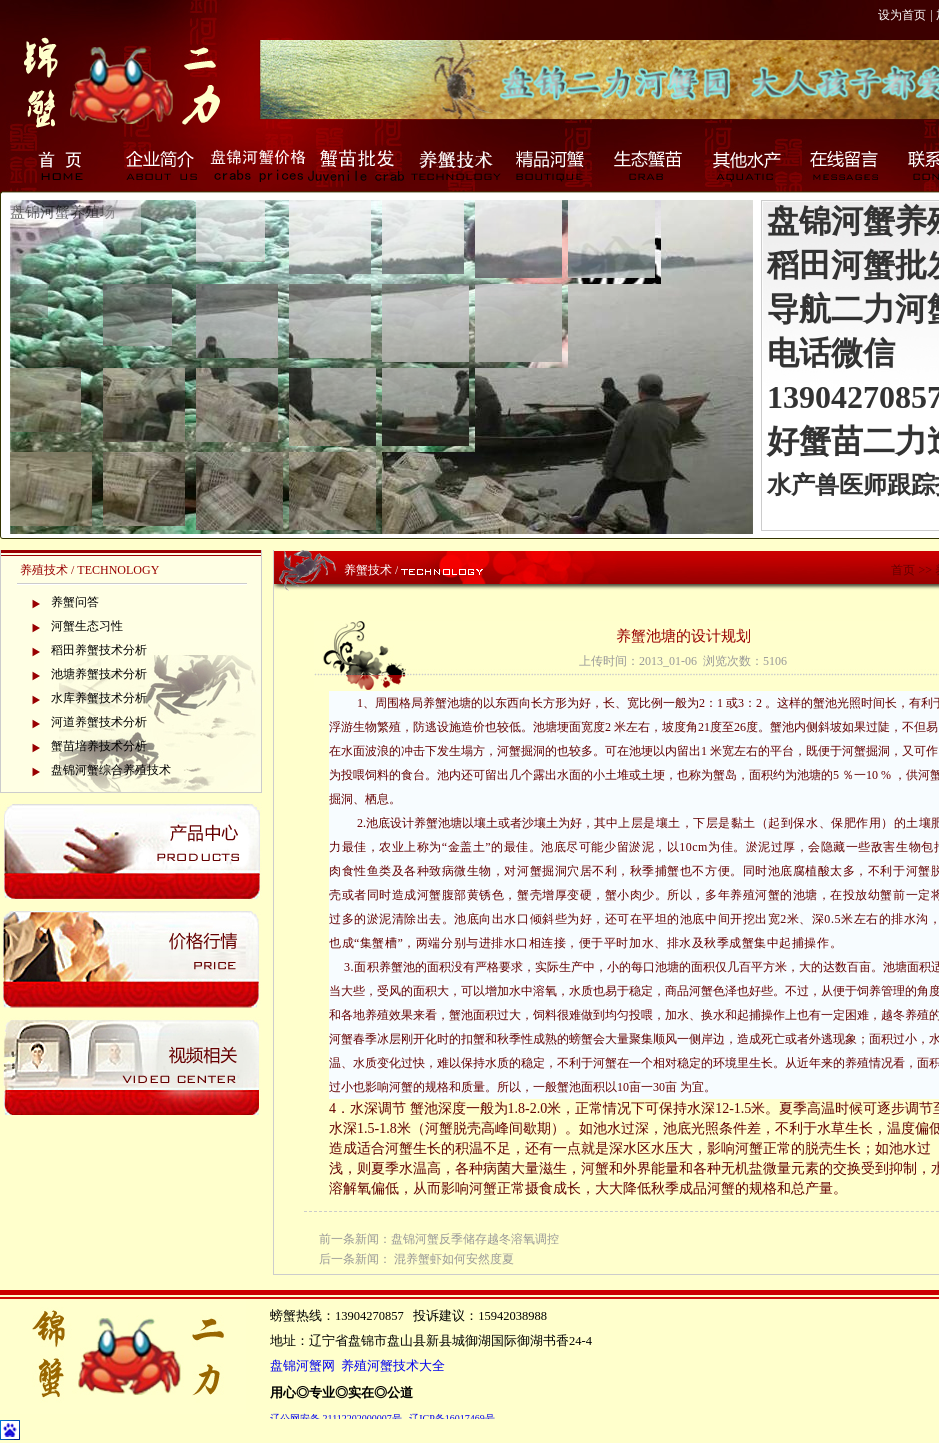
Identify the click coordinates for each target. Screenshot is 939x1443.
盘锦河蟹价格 (258, 165)
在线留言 (846, 165)
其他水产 (748, 165)
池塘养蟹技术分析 (99, 674)
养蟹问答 (75, 602)
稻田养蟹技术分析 (99, 650)
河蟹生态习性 (87, 626)
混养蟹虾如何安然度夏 (454, 1259)
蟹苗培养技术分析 (99, 746)
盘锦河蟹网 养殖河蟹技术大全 (357, 1366)
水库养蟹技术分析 (99, 698)
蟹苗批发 (356, 165)
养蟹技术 (454, 165)
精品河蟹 (552, 165)
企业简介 (160, 165)
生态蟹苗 (650, 165)
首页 (62, 165)
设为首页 (902, 15)
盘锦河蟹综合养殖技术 (111, 770)
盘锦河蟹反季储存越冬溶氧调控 (475, 1239)
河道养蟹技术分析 (99, 722)
